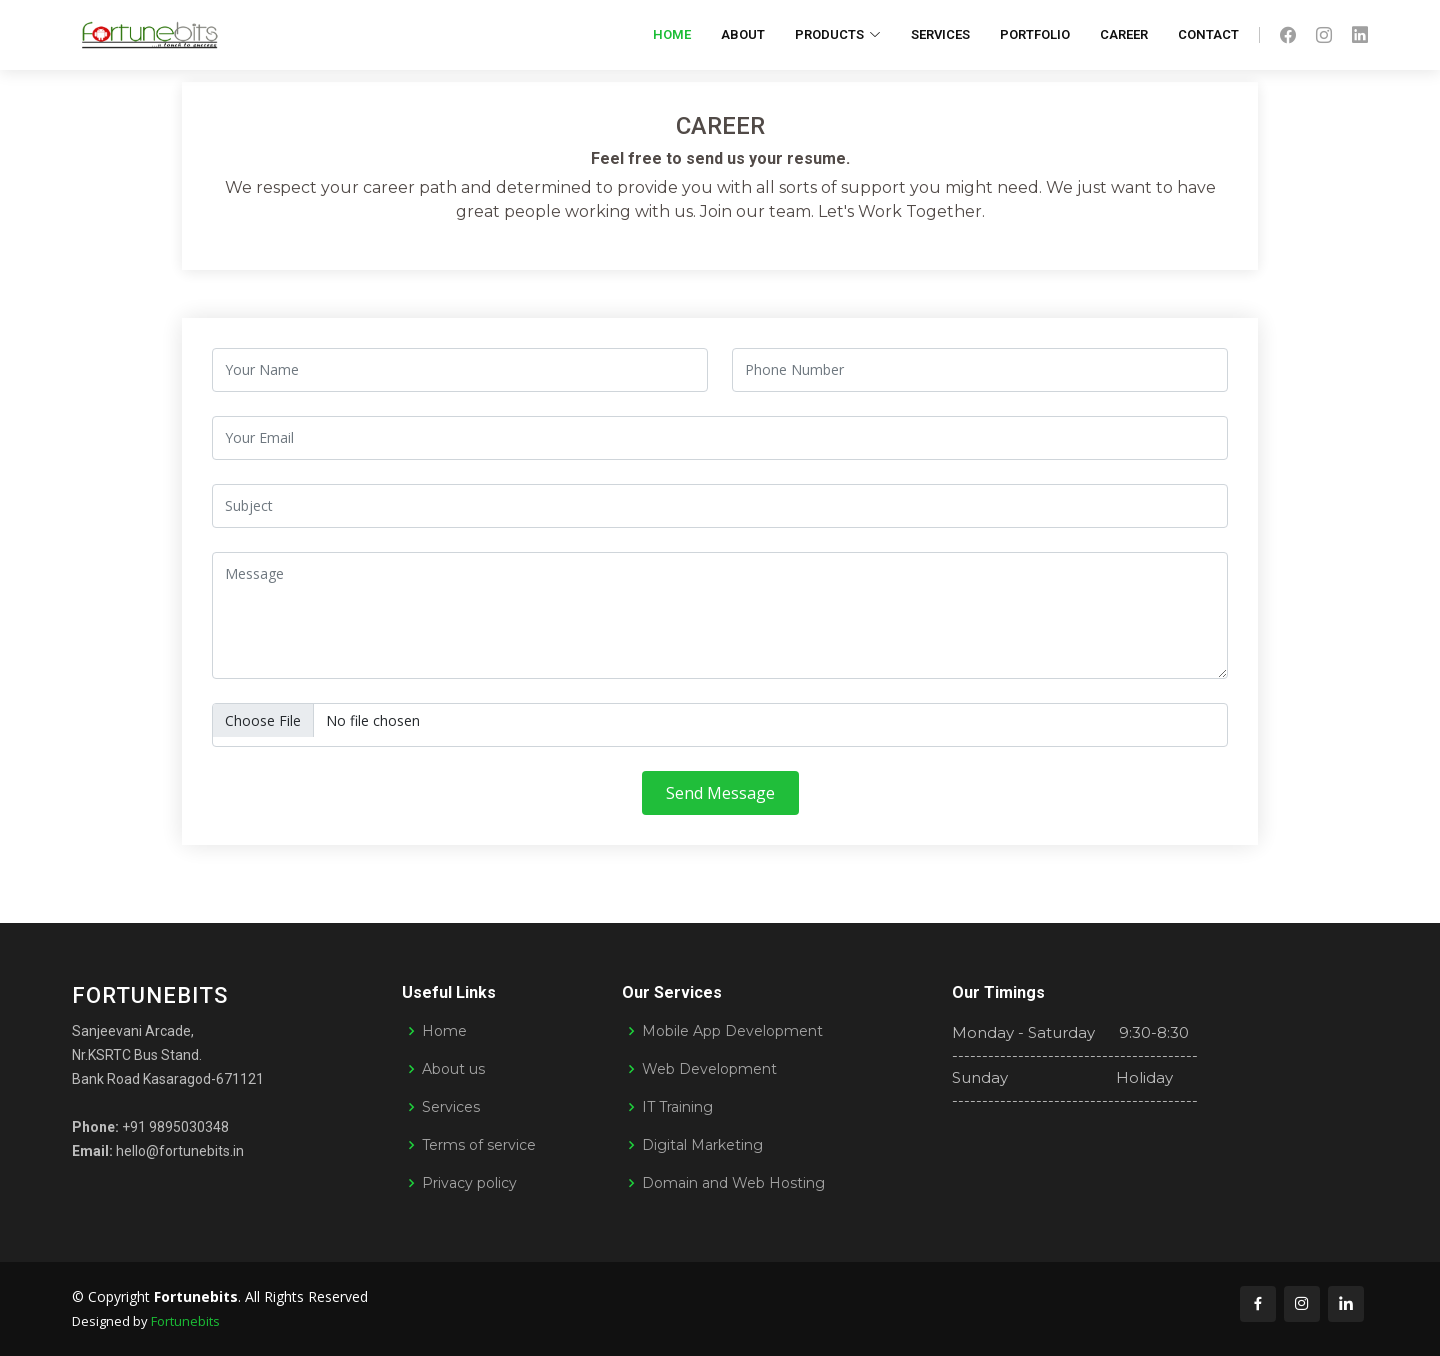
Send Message (720, 801)
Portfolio (1035, 34)
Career (1124, 34)
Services (940, 34)
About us (453, 1069)
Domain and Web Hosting (733, 1183)
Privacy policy (469, 1183)
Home (672, 34)
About (743, 34)
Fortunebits (185, 1321)
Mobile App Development (732, 1031)
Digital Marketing (702, 1145)
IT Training (677, 1107)
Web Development (709, 1069)
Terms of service (479, 1145)
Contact (1208, 34)
